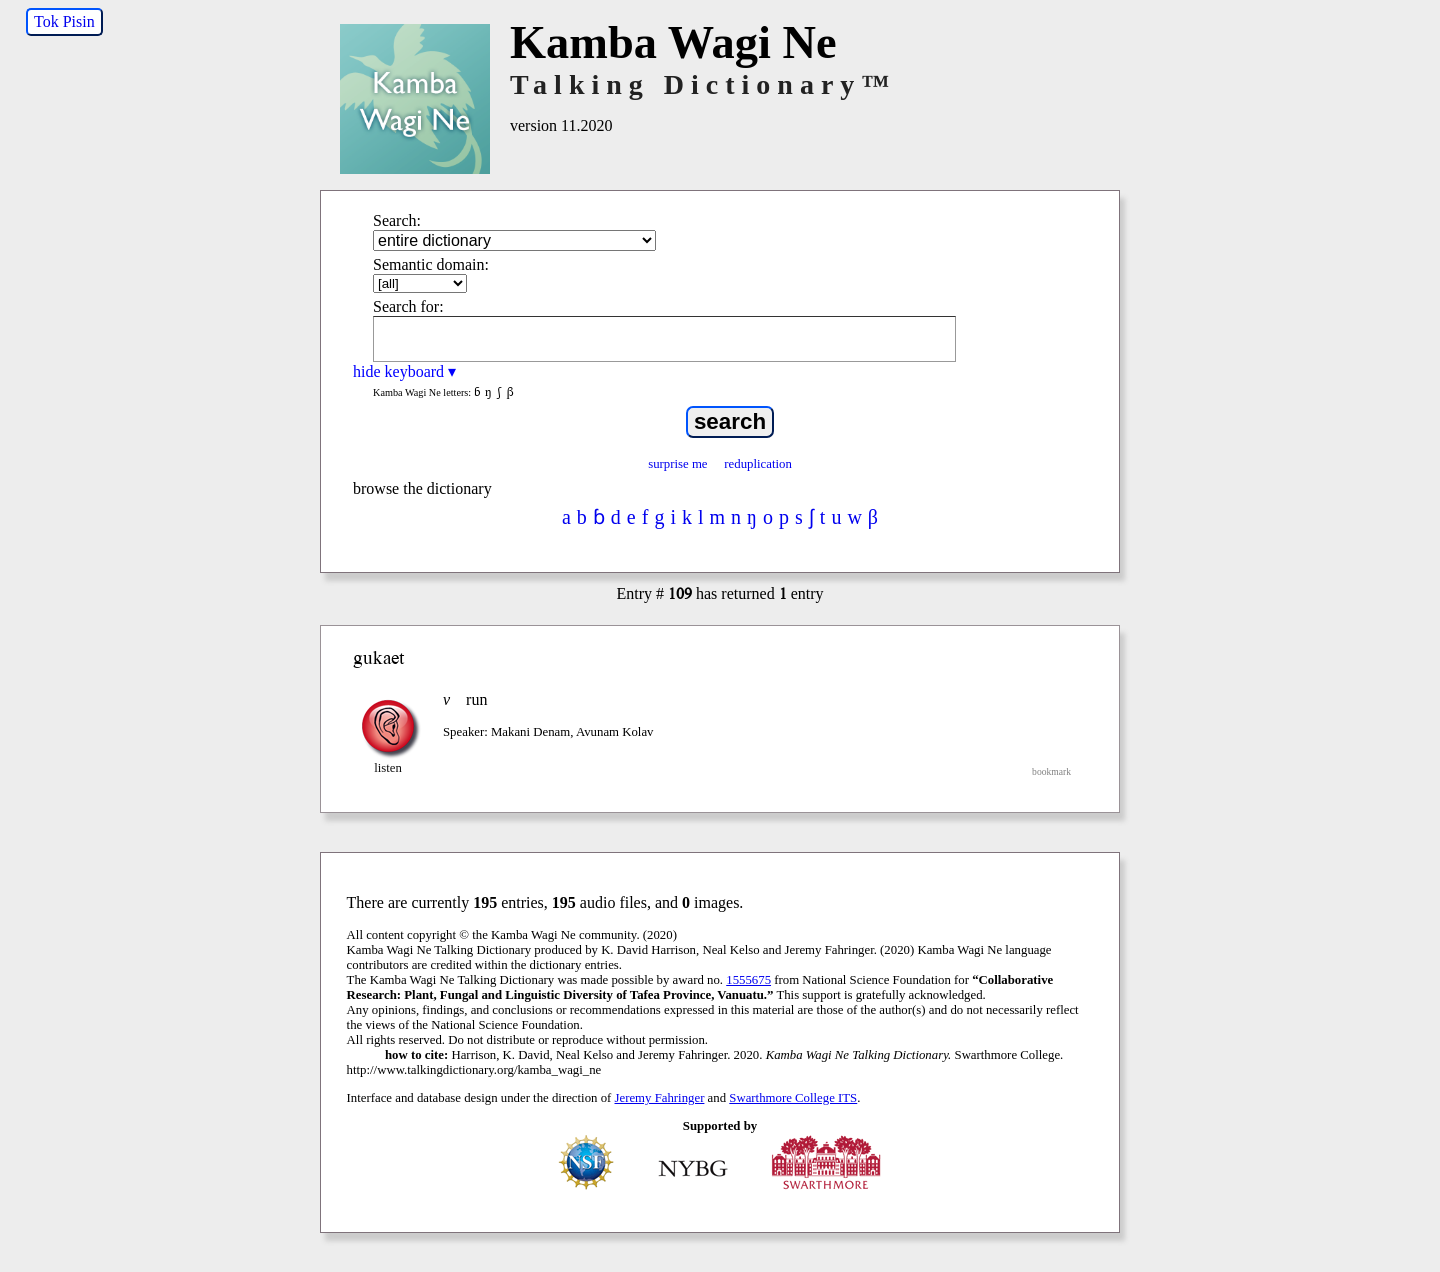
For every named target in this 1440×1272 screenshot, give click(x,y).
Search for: (408, 306)
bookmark (1051, 771)
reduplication (758, 464)
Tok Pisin (64, 21)
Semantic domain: (431, 264)
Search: (397, 220)
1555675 (748, 980)
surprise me (677, 464)
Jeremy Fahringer (660, 1098)
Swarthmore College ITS (793, 1098)
